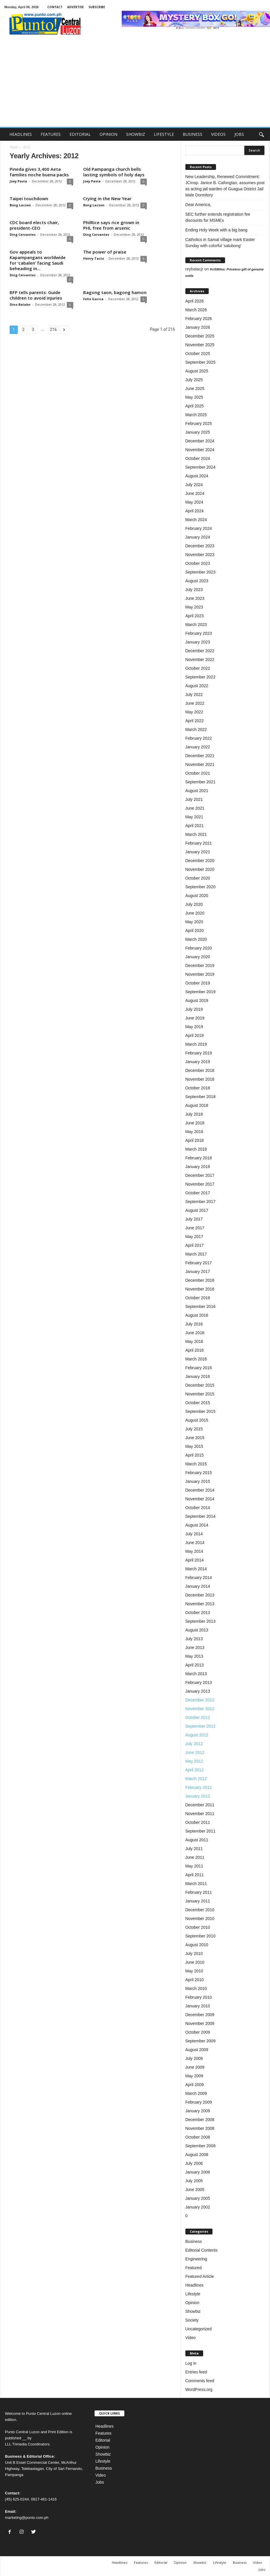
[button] (261, 134)
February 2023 (198, 633)
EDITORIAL (80, 134)
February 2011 (198, 1892)
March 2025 (196, 414)
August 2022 (196, 685)
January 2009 (197, 2111)
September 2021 (200, 782)
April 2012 (194, 1770)
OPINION (108, 134)
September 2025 (200, 362)
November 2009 (200, 2023)
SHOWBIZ (135, 134)
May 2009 (194, 2076)
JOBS (239, 134)
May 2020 (194, 921)
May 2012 (194, 1761)
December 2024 (200, 441)
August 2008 (196, 2154)
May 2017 (194, 1236)
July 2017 (194, 1219)
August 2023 (196, 580)
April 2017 (194, 1245)
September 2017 (200, 1201)
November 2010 (200, 1918)
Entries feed (196, 2372)
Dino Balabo (20, 304)
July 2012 (194, 1743)
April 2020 (194, 930)
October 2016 (197, 1297)
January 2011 (197, 1901)
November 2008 (200, 2128)
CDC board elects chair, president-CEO (34, 225)
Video (190, 2337)
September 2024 (200, 467)
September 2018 (200, 1096)
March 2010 (196, 1988)
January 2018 (197, 1166)
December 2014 (200, 1490)
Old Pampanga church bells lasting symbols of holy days (113, 171)
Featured (193, 2267)
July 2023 (194, 589)
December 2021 (200, 755)
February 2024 (198, 528)
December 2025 (200, 336)
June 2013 (194, 1647)
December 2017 (200, 1175)
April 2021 (194, 825)
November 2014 (200, 1499)
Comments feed (199, 2380)
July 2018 (194, 1114)
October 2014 (197, 1507)
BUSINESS (192, 134)
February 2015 (198, 1472)
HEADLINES (20, 134)
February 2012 (198, 1787)
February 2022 (198, 738)
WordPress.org (198, 2389)
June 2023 (194, 598)
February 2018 (198, 1158)
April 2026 (194, 301)
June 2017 (194, 1227)
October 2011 (197, 1822)
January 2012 (197, 1796)
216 (53, 329)
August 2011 (196, 1840)
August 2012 (196, 1735)
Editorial (102, 2440)
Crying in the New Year (107, 198)
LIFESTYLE (164, 134)
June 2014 (194, 1542)
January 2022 (197, 747)
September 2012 (200, 1726)
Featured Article (199, 2276)
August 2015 (196, 1420)
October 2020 (197, 878)
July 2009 (194, 2058)
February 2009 (198, 2102)
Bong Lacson (20, 205)
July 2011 (194, 1848)
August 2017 (196, 1210)
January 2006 (197, 2172)
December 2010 (200, 1909)
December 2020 (200, 860)
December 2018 (200, 1070)
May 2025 (194, 397)
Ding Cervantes (23, 234)
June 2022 (194, 703)
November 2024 (200, 449)
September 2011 (200, 1831)
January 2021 (197, 852)
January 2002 (197, 2207)
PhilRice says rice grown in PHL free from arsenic (111, 225)
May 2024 (194, 502)
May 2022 (194, 712)
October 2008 (197, 2137)
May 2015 (194, 1446)
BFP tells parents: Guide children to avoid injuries (36, 295)
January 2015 (197, 1481)
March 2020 (196, 939)
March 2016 (196, 1359)
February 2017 (198, 1262)
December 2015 (200, 1385)
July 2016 (194, 1324)
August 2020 (196, 895)
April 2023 (194, 615)
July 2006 (194, 2163)
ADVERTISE (75, 7)
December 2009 (200, 2014)
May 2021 (194, 817)
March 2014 (196, 1568)
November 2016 (200, 1289)
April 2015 (194, 1455)
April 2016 (194, 1350)
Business (193, 2241)
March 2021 (196, 834)
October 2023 (197, 563)
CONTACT (54, 7)
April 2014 (194, 1560)
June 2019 (194, 1018)
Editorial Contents (201, 2250)
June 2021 (194, 808)
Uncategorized (198, 2329)
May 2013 (194, 1656)
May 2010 (194, 1971)
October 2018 (197, 1088)
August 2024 (196, 476)
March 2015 (196, 1464)
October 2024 (197, 458)
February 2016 (198, 1367)
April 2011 (194, 1874)
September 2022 (200, 677)
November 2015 (200, 1394)
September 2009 (200, 2041)
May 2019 (194, 1026)
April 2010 (194, 1979)
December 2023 (200, 546)
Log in (190, 2363)
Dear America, (198, 204)
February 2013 (198, 1682)
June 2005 (194, 2189)
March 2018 (196, 1149)
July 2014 (194, 1533)
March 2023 (196, 624)
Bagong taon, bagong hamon (115, 292)
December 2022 (200, 650)
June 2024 (194, 493)
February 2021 (198, 843)
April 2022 (194, 720)
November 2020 (200, 869)
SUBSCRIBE (96, 7)
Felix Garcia (93, 299)
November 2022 (200, 659)
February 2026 (198, 318)
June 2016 (194, 1332)
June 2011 (194, 1857)
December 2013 (200, 1595)
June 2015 (194, 1437)
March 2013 (196, 1673)
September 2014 (200, 1516)
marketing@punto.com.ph (26, 2517)
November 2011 (200, 1813)
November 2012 (200, 1708)
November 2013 (200, 1603)
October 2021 (197, 773)
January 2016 (197, 1376)
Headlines (194, 2285)
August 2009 (196, 2049)
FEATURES (51, 134)
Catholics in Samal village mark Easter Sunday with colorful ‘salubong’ (220, 242)
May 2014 (194, 1551)
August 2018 (196, 1105)
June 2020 (194, 913)
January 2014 (197, 1586)
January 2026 (197, 327)
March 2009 (196, 2093)
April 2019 (194, 1035)
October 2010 (197, 1927)
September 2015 (200, 1411)
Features (103, 2433)
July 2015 (194, 1429)
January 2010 (197, 2006)
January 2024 (197, 537)
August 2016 (196, 1315)
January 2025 (197, 432)
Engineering (196, 2259)
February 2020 (198, 948)
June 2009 (194, 2067)
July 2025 (194, 379)
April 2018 (194, 1140)
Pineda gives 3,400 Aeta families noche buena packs (39, 171)
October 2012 (197, 1717)
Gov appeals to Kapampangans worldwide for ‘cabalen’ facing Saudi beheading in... (38, 260)
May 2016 (194, 1341)
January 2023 (197, 642)
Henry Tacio (93, 258)
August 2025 (196, 371)
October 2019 (197, 983)
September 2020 (200, 887)
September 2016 (200, 1306)
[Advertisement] (135, 83)
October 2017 (197, 1193)
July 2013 (194, 1638)
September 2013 (200, 1621)
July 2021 (194, 799)
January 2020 (197, 956)
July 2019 (194, 1009)
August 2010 (196, 1944)
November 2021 (200, 764)
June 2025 (194, 388)
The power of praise (104, 252)
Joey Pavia (18, 181)
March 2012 (196, 1778)
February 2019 (198, 1053)
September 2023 (200, 572)
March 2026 (196, 309)
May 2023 (194, 607)
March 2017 (196, 1254)
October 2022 (197, 668)
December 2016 (200, 1280)
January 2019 (197, 1061)
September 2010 (200, 1936)
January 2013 (197, 1691)
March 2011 (196, 1883)
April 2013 (194, 1665)
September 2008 (200, 2146)
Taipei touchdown (29, 198)
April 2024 (194, 511)
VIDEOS (218, 134)
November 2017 (200, 1184)
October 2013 (197, 1612)
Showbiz (193, 2311)
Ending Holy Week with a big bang (216, 230)
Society (192, 2320)
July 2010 (194, 1953)
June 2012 (194, 1752)
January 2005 (197, 2198)
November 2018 (200, 1079)
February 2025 (198, 423)
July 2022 (194, 694)
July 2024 (194, 484)
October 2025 (197, 353)
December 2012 (200, 1700)
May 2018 (194, 1131)
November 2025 (200, 344)
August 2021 (196, 790)
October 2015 (197, 1402)
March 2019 (196, 1044)
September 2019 (200, 991)
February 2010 (198, 1997)
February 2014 (198, 1577)
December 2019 (200, 965)
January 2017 (197, 1271)
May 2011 (194, 1866)
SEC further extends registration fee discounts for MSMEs (217, 217)
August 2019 (196, 1000)
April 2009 (194, 2084)
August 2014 (196, 1525)
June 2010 (194, 1962)
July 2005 (194, 2180)
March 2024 (196, 519)
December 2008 (200, 2119)
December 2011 (200, 1805)
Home (14, 147)
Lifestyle (192, 2294)
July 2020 (194, 904)
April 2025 (194, 406)
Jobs (99, 2482)
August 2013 (196, 1630)
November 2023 (200, 554)
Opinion (192, 2302)
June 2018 (194, 1123)
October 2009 (197, 2032)
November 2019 (200, 974)
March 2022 (196, 729)
